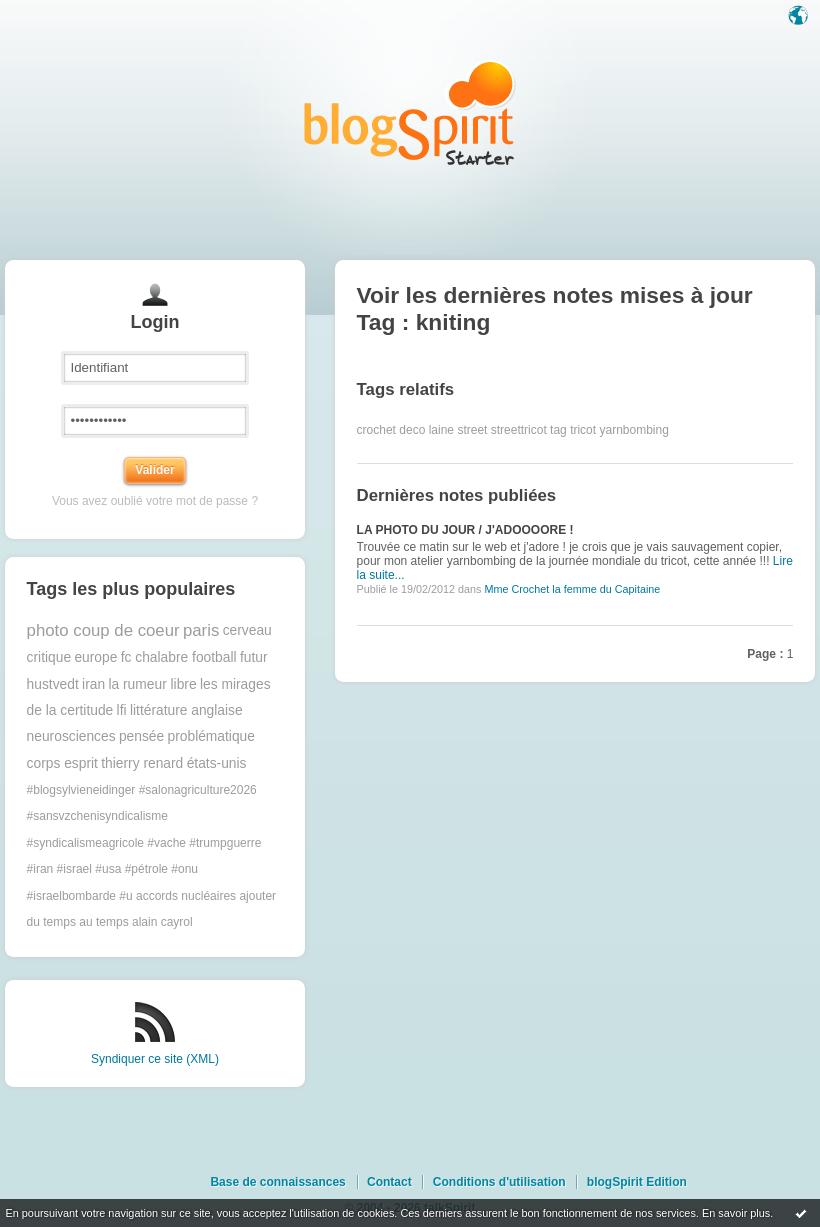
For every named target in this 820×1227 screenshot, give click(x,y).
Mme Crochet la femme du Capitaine (572, 589)
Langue (800, 17)
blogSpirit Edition (637, 1182)
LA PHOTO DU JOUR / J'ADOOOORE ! (465, 530)
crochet (376, 430)
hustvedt (53, 684)
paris (201, 630)
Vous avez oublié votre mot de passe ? (155, 501)
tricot (583, 430)
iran (93, 684)
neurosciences (71, 736)
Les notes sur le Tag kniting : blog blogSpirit (410, 112)
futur (254, 657)
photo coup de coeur (103, 630)
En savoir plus (736, 1213)
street (472, 430)
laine (441, 430)
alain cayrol (162, 922)
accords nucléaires (186, 896)
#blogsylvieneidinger (81, 790)
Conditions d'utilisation (499, 1182)
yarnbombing (633, 430)
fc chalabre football (179, 657)
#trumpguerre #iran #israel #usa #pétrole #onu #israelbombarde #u (144, 869)
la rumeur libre (152, 684)
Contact (389, 1182)
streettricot (519, 430)
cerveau (247, 630)
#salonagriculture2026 (198, 790)
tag (558, 430)
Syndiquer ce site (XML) (155, 1059)
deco (412, 430)
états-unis (217, 763)
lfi (122, 710)
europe (95, 657)
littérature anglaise (186, 710)
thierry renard (142, 763)
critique (49, 657)
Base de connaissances (277, 1182)
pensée (141, 736)
